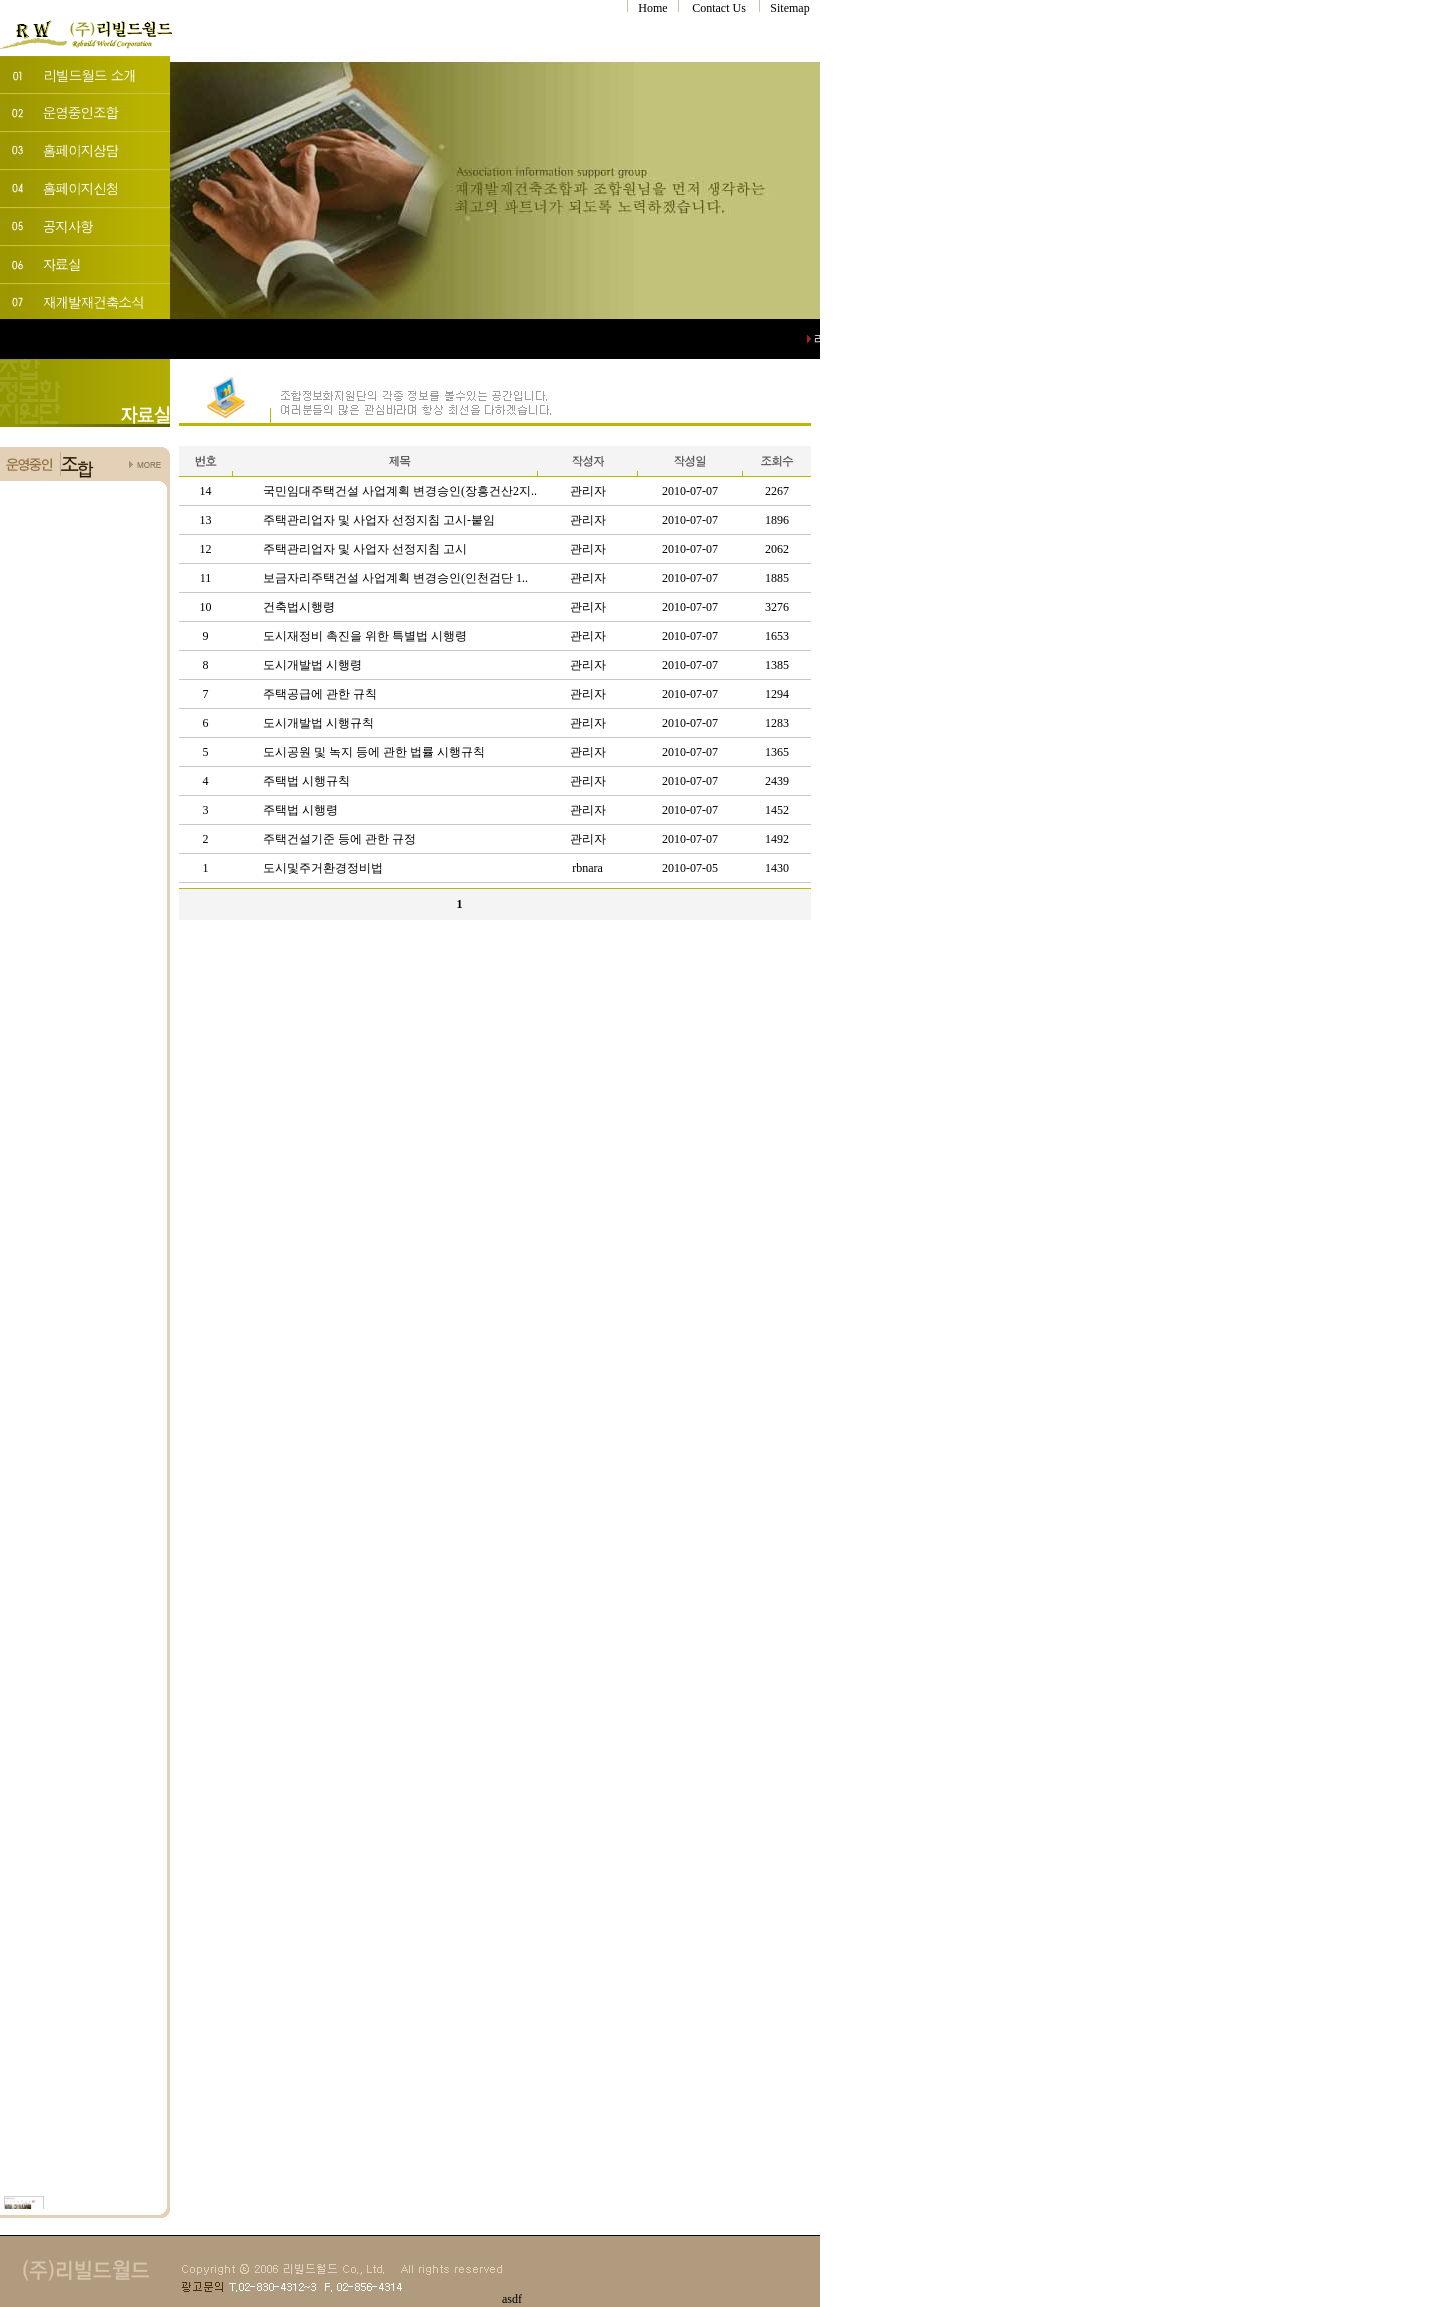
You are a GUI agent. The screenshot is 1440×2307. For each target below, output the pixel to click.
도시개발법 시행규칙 (318, 723)
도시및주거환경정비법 (323, 868)
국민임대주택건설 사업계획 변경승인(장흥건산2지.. (400, 491)
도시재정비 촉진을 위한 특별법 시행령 (365, 636)
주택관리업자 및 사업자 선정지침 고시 (365, 549)
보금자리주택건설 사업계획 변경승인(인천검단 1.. (395, 578)
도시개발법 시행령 (312, 665)
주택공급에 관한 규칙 (320, 694)
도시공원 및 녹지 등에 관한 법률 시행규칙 (374, 752)
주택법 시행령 (300, 810)
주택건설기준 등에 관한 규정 (339, 839)
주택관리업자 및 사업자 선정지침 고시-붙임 (379, 520)
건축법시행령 (299, 607)
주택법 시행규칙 (306, 781)
